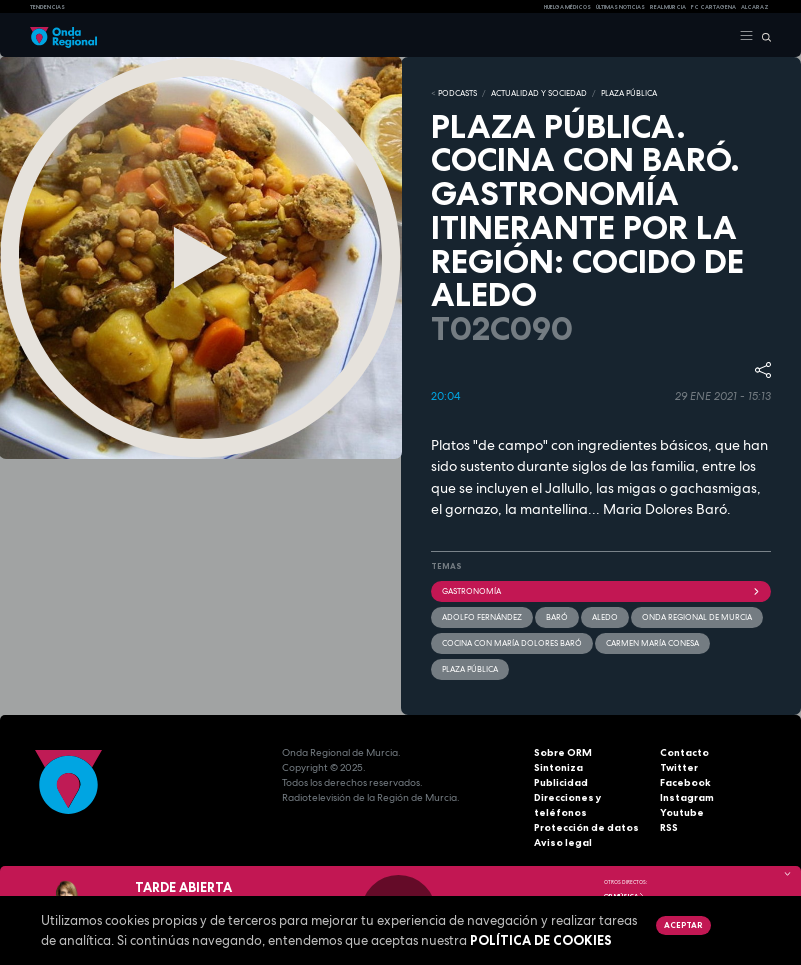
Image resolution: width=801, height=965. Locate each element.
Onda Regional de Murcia (697, 617)
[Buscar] (762, 36)
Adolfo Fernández (482, 617)
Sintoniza (558, 767)
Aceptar (683, 925)
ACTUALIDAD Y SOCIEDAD (539, 93)
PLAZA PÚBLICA (629, 93)
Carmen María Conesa (652, 643)
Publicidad (561, 782)
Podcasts (457, 93)
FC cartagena (713, 7)
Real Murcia (668, 7)
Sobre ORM (563, 752)
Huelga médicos (567, 7)
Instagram (687, 797)
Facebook (685, 782)
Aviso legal (563, 842)
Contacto (684, 752)
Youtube (682, 812)
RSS (669, 827)
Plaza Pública (470, 669)
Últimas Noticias (620, 7)
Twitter (679, 767)
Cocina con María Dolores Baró (512, 643)
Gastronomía (601, 591)
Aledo (605, 617)
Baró (557, 617)
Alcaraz (755, 7)
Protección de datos (586, 827)
